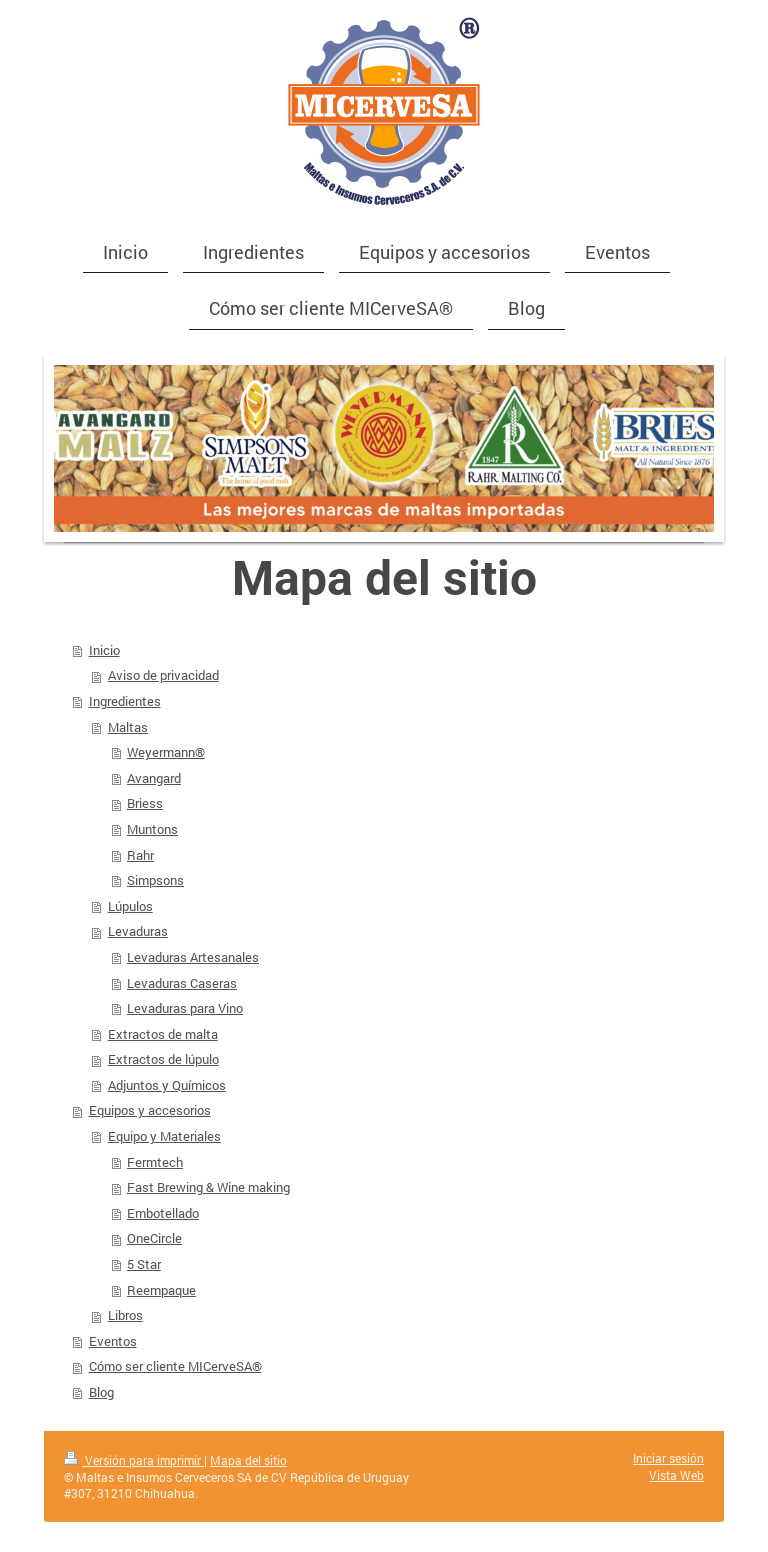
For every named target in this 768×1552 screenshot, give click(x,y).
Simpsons (155, 880)
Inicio (104, 650)
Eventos (113, 1341)
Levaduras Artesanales (193, 957)
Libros (125, 1315)
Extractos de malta (163, 1034)
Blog (101, 1392)
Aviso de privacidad (163, 675)
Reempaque (161, 1290)
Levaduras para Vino (185, 1008)
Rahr (140, 855)
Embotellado (163, 1213)
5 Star (144, 1264)
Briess (145, 803)
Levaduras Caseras (182, 983)
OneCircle (154, 1238)
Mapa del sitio (248, 1460)
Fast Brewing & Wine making (208, 1187)
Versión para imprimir (134, 1460)
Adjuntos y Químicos (167, 1085)
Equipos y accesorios (150, 1110)
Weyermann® (166, 752)
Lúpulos (130, 906)
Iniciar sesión (668, 1458)
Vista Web (676, 1475)
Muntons (152, 829)
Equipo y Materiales (164, 1136)
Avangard (154, 778)
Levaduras (138, 931)
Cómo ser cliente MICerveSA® (175, 1366)
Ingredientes (125, 701)
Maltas (128, 727)
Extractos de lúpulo (163, 1059)
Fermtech (155, 1162)
